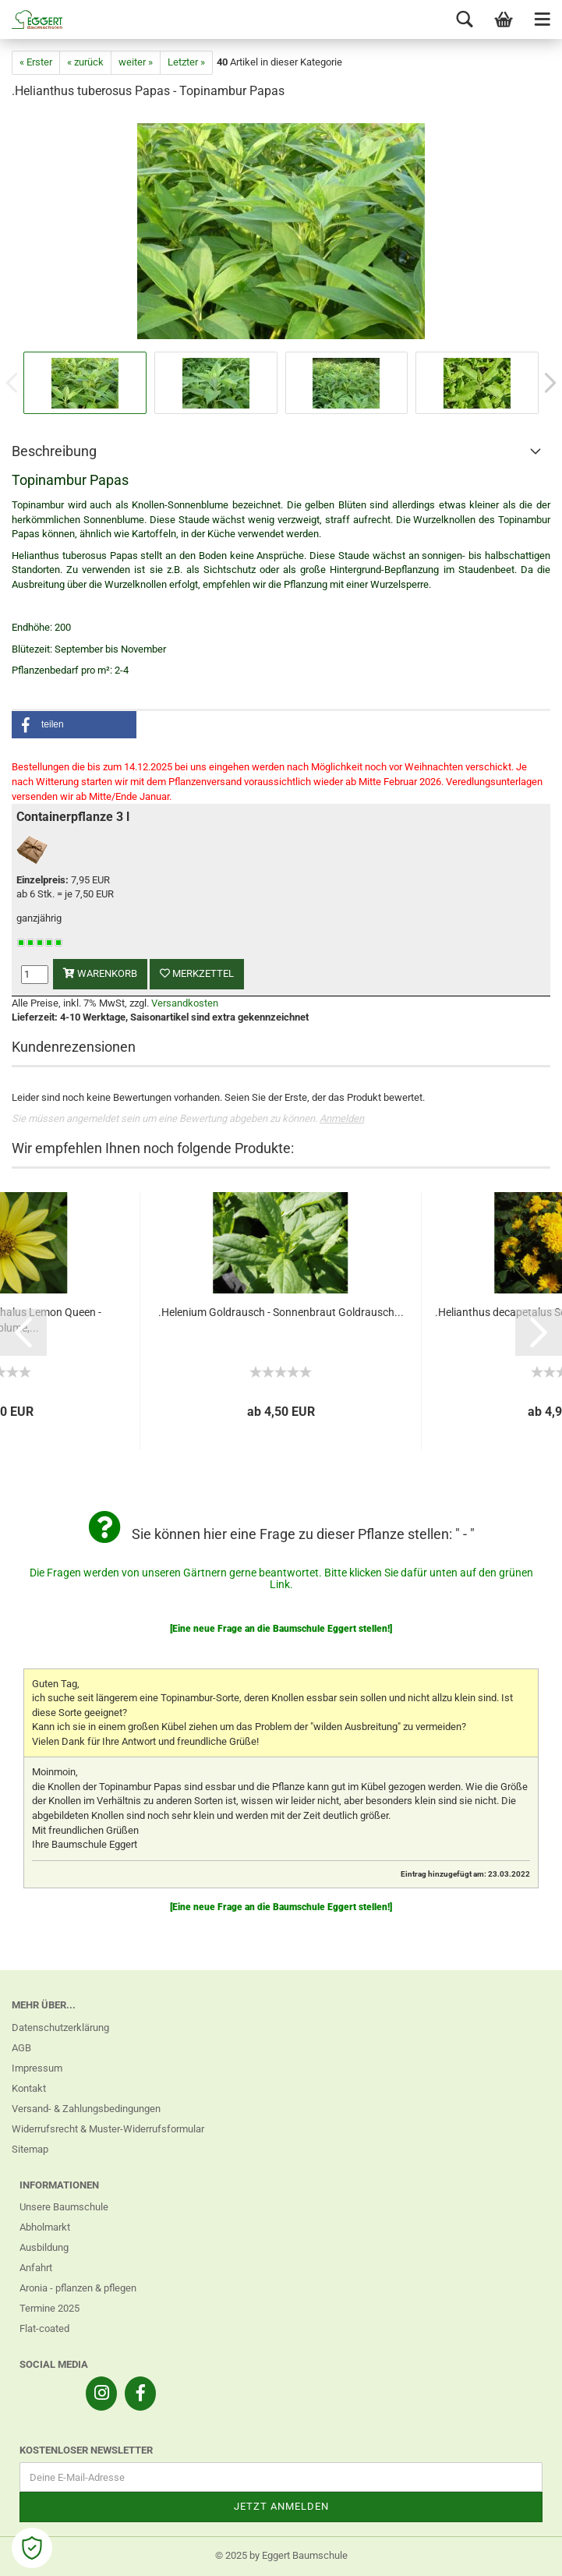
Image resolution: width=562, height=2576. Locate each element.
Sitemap (30, 2149)
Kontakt (29, 2088)
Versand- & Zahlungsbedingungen (86, 2108)
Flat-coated (44, 2328)
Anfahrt (35, 2267)
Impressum (37, 2068)
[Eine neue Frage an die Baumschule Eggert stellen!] (281, 1628)
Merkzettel (197, 973)
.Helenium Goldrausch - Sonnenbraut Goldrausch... (281, 1312)
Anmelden (342, 1118)
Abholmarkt (44, 2227)
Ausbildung (44, 2247)
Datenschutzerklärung (60, 2027)
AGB (21, 2048)
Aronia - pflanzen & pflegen (77, 2288)
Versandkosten (184, 1003)
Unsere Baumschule (63, 2207)
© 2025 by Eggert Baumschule (281, 2555)
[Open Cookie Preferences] (32, 2548)
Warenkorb (100, 973)
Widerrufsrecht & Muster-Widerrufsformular (108, 2129)
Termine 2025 (49, 2308)
